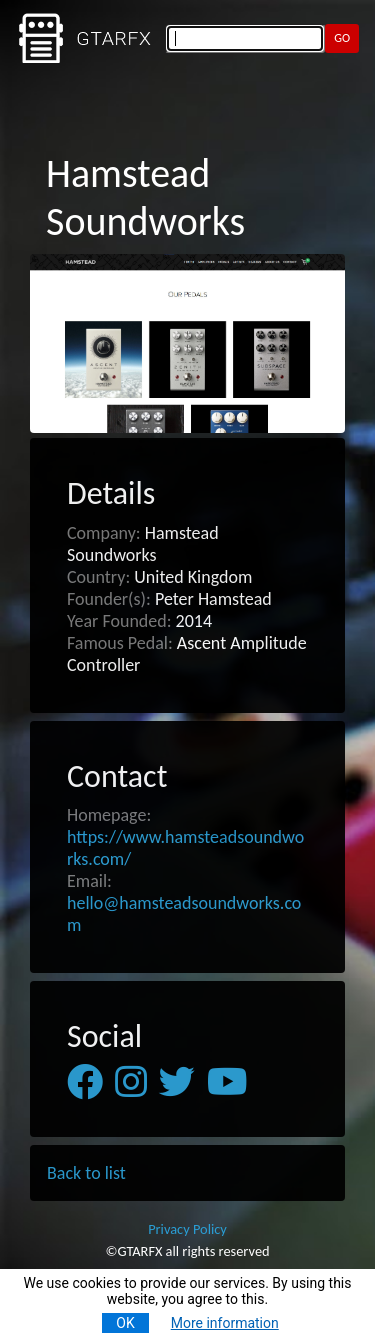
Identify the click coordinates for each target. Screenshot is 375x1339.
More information (225, 1323)
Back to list (86, 1173)
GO (342, 37)
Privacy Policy (187, 1229)
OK (125, 1323)
